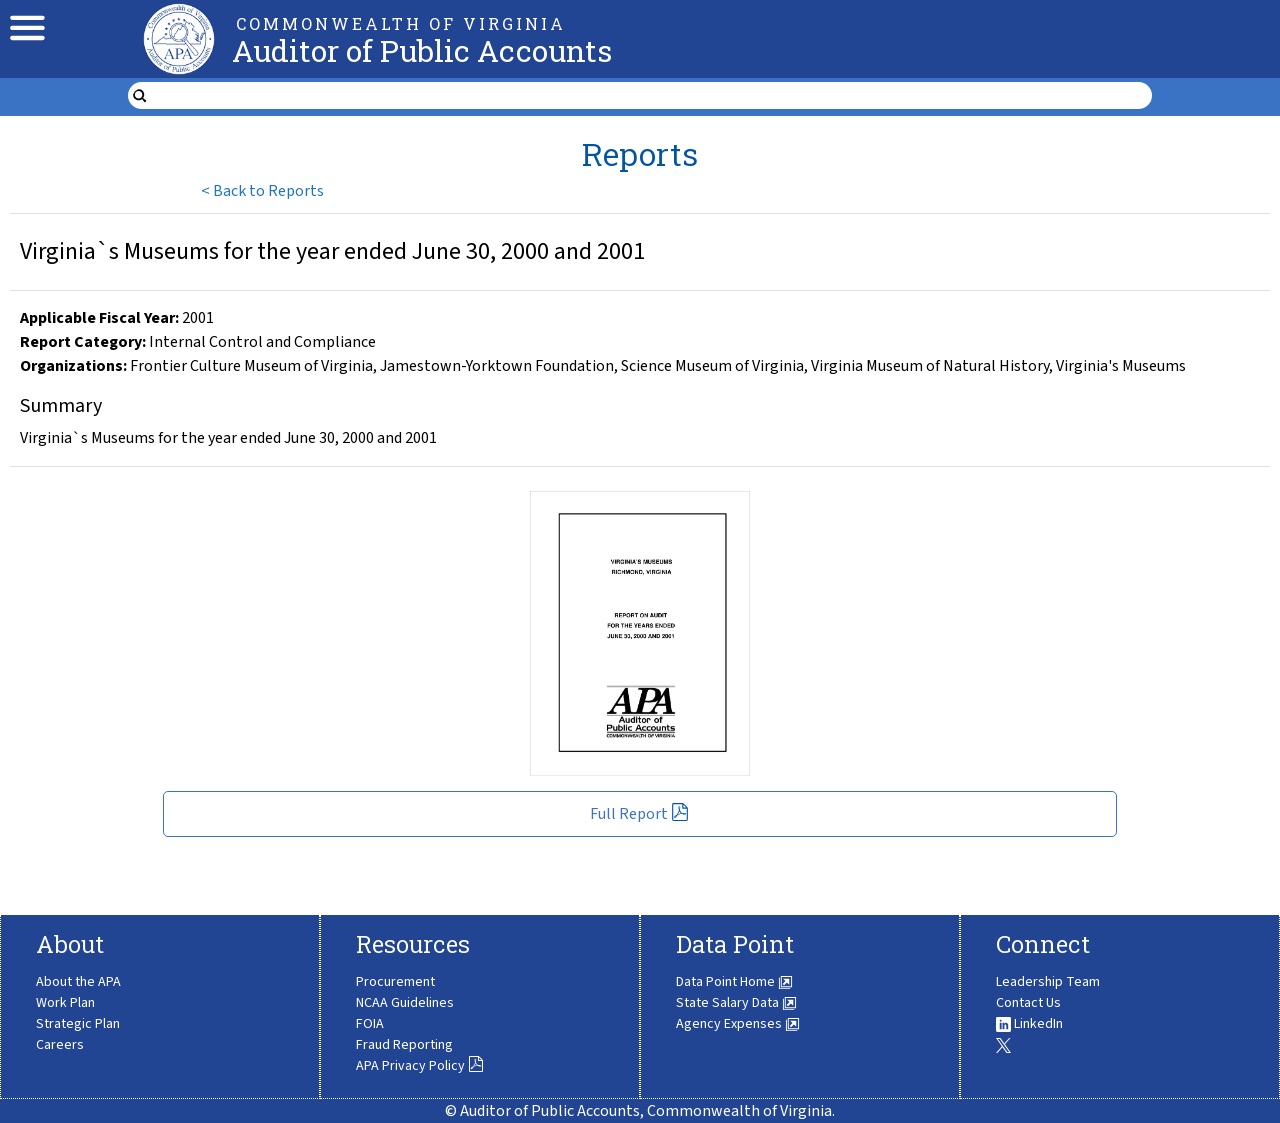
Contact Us (1028, 1003)
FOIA (370, 1024)
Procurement (395, 982)
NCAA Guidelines (405, 1003)
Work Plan (65, 1003)
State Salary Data (736, 1003)
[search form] (652, 96)
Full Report (639, 814)
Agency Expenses (738, 1024)
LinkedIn (1029, 1024)
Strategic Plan (78, 1024)
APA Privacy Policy (420, 1066)
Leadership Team (1048, 982)
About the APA (78, 982)
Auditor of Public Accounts (422, 50)
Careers (60, 1045)
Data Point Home (734, 982)
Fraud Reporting (404, 1045)
